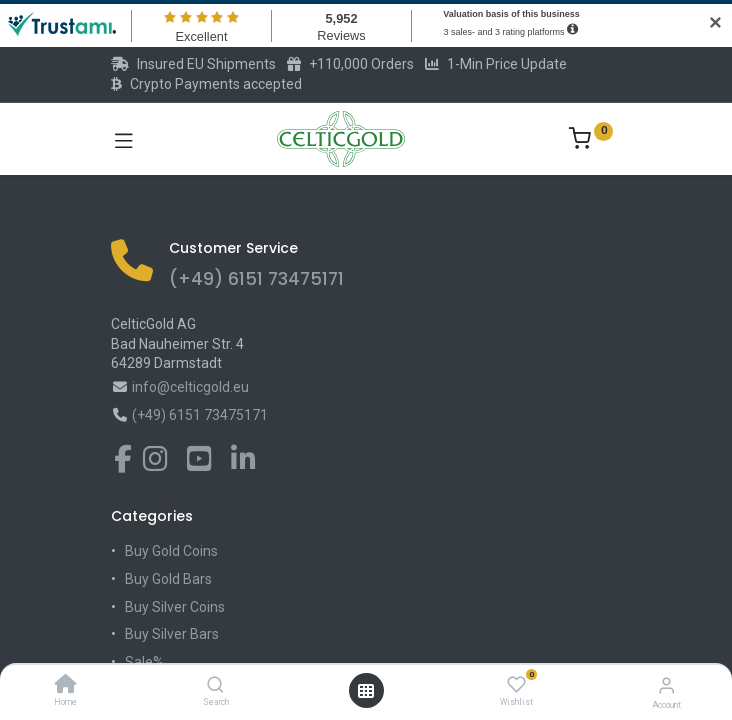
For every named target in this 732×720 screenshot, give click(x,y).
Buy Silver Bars (172, 634)
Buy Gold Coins (171, 551)
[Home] (66, 686)
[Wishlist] (516, 685)
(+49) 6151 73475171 (256, 279)
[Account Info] (666, 685)
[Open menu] (366, 691)
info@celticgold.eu (190, 387)
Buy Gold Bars (168, 579)
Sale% (144, 662)
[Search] (215, 686)
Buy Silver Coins (175, 607)
